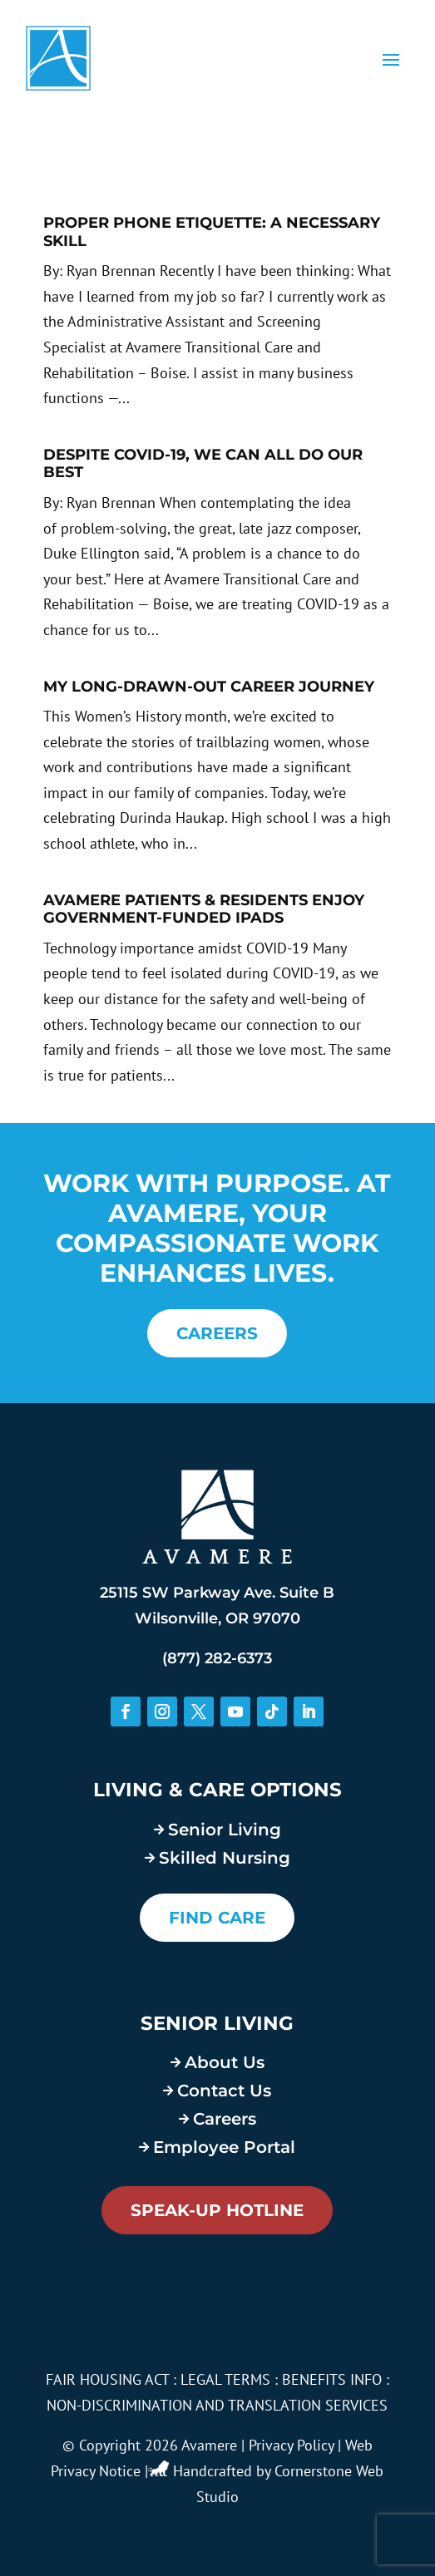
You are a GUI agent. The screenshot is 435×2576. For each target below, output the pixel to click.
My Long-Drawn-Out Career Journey (208, 686)
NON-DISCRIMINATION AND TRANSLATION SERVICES (217, 2405)
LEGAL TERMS (225, 2379)
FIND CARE (217, 1918)
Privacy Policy (291, 2445)
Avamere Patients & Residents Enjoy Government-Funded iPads (203, 909)
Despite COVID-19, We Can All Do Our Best (203, 464)
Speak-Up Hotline (217, 2210)
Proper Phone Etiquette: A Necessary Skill (211, 232)
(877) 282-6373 (217, 1658)
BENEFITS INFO (332, 2379)
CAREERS (217, 1333)
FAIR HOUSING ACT (107, 2379)
